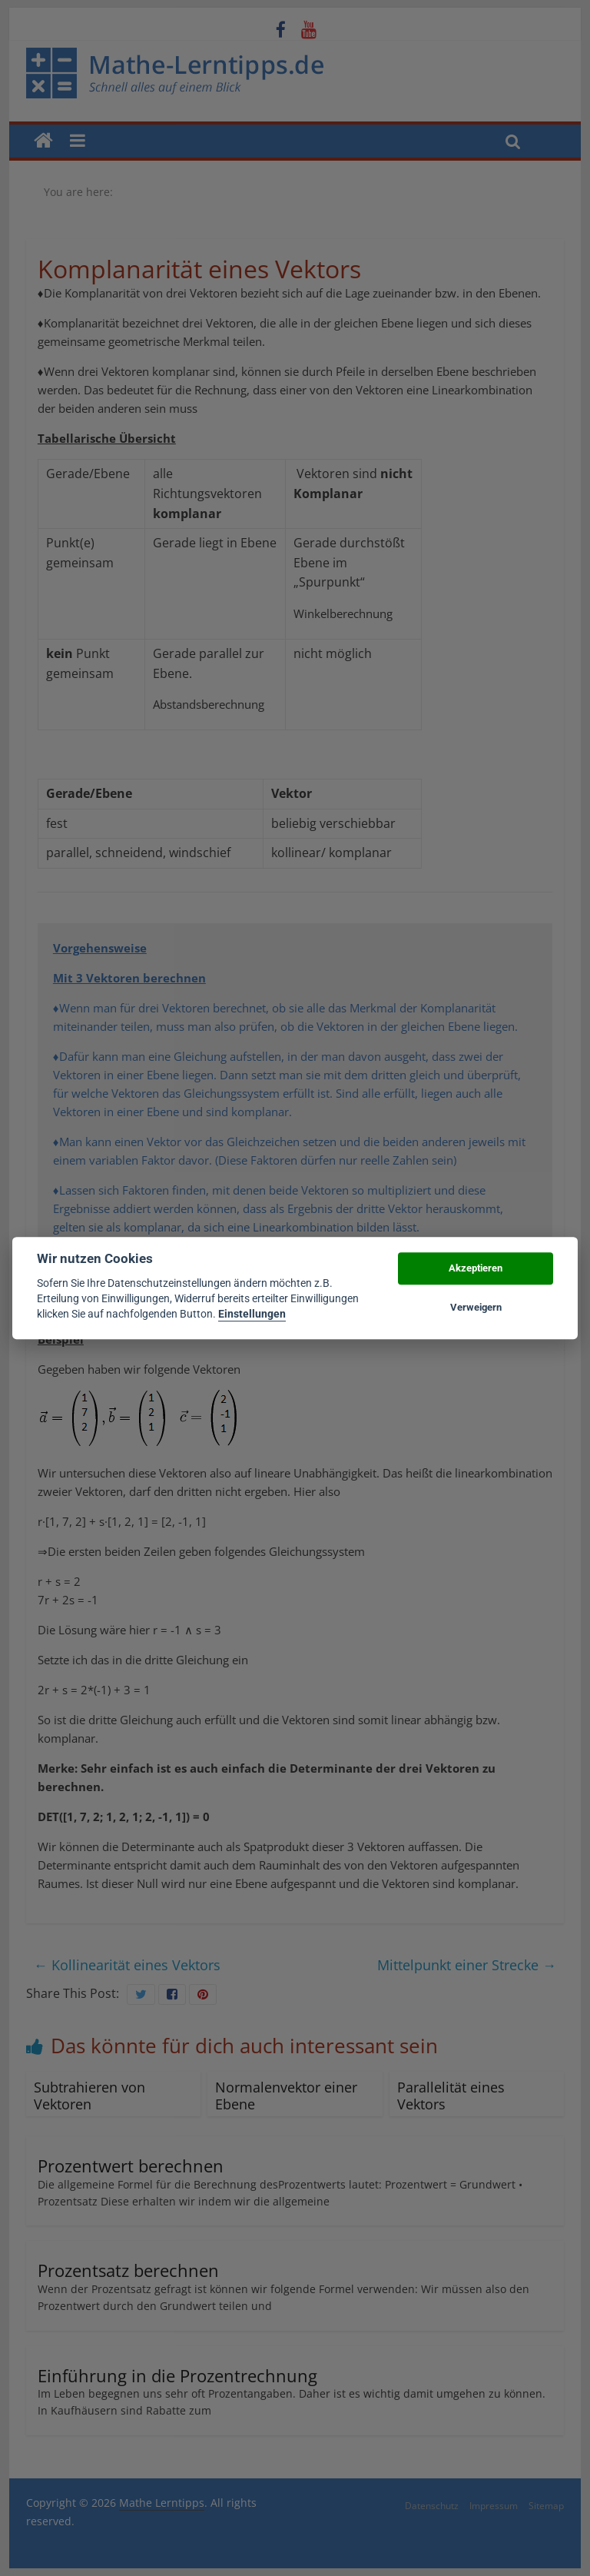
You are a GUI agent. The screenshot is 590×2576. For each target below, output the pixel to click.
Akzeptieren (475, 1269)
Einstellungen (252, 1314)
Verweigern (476, 1307)
